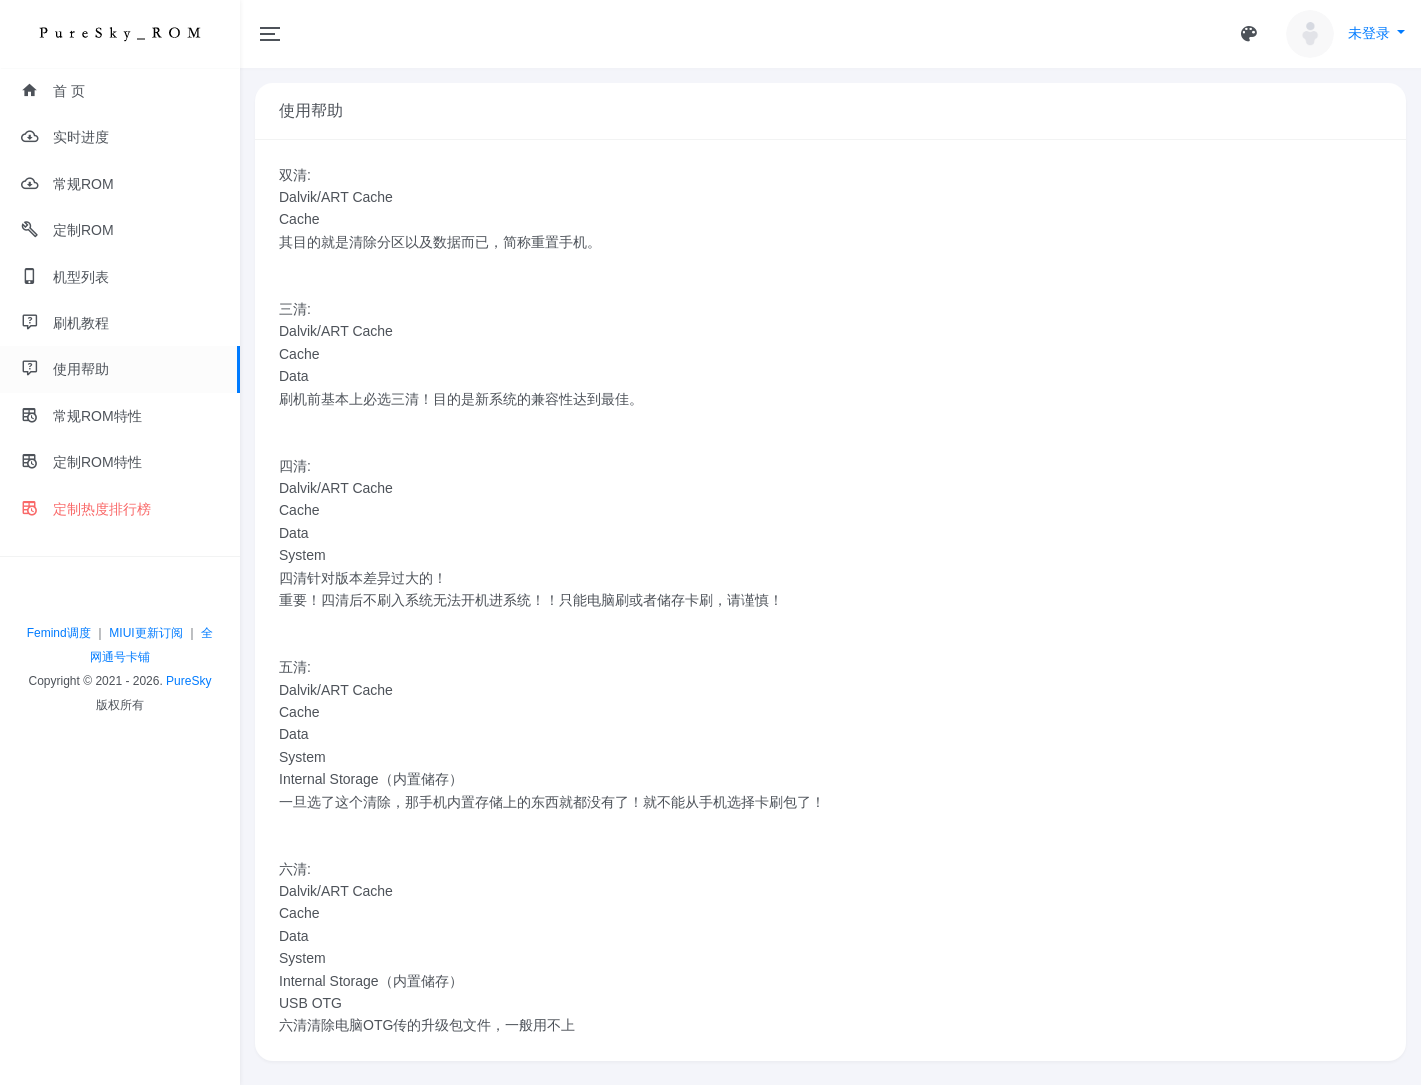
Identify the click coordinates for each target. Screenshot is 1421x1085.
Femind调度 (59, 633)
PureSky (188, 681)
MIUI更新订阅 (145, 633)
